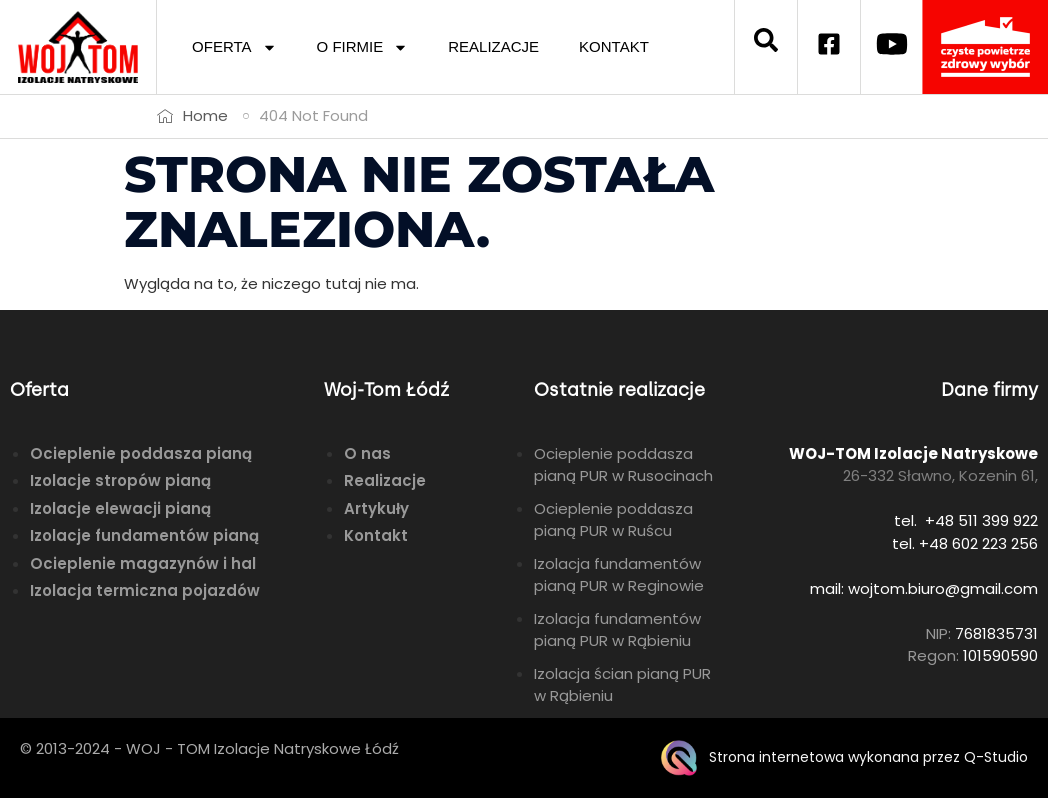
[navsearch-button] (766, 47)
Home (205, 115)
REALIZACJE (493, 46)
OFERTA (234, 47)
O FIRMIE (363, 47)
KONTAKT (614, 46)
